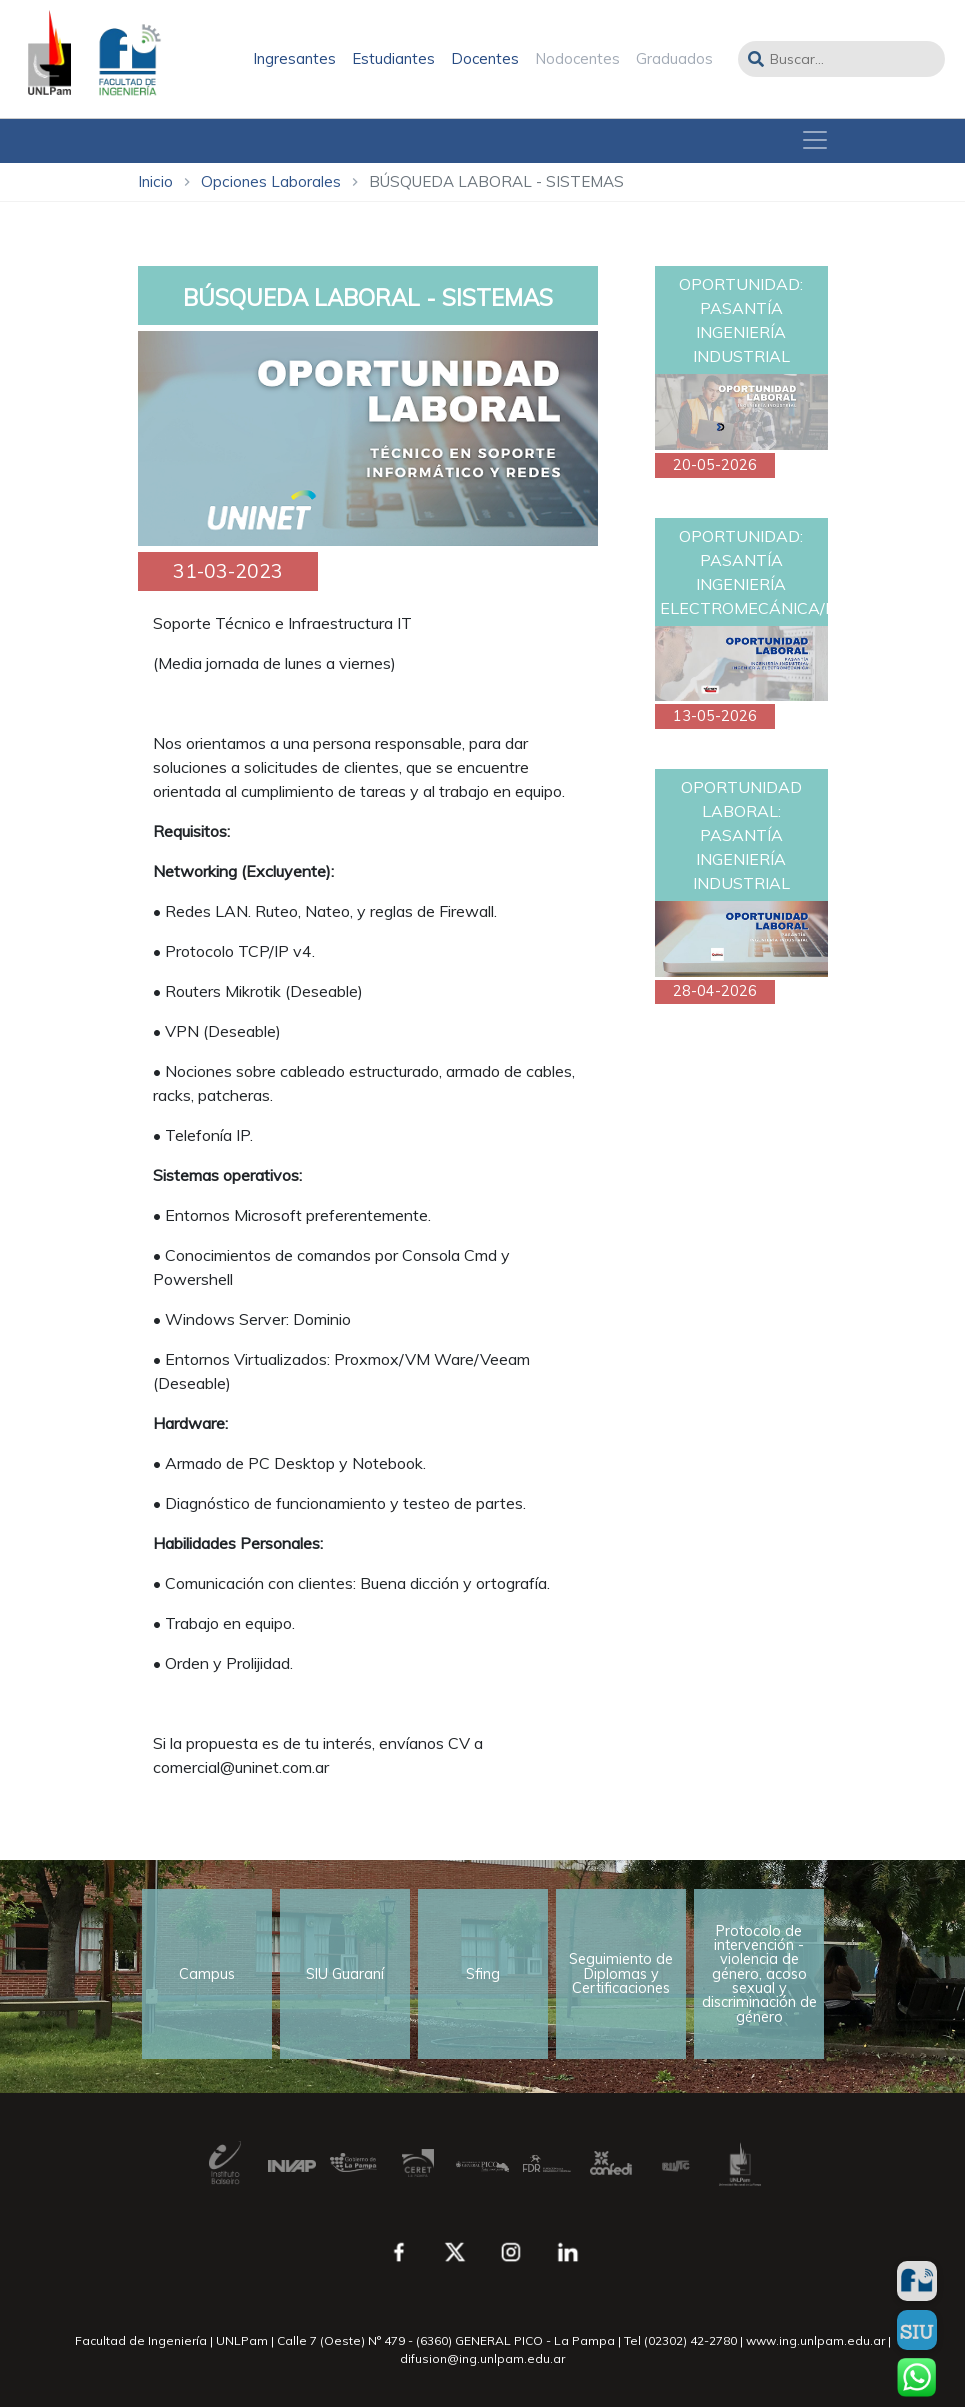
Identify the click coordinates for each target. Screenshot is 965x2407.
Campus (207, 1974)
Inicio (155, 181)
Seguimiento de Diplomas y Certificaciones (621, 1973)
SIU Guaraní (345, 1974)
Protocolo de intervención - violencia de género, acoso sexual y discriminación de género (759, 1974)
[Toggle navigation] (815, 140)
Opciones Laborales (271, 181)
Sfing (483, 1974)
